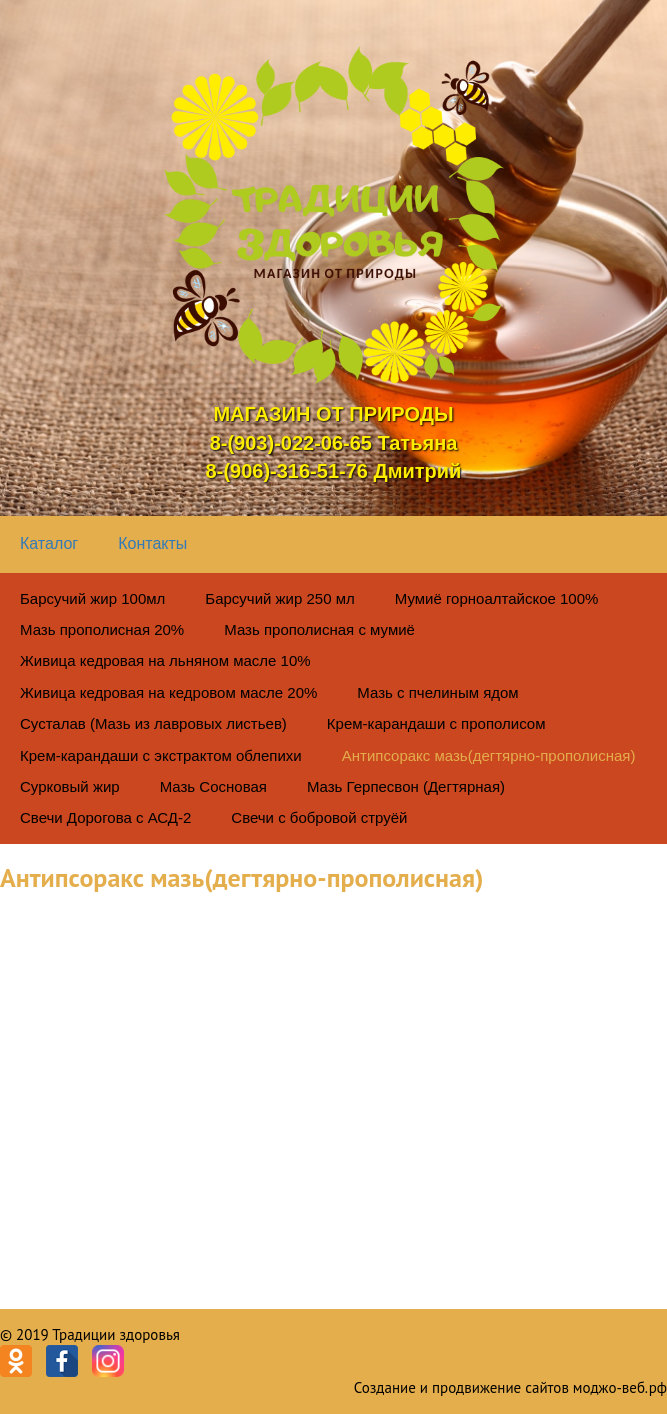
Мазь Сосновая (213, 786)
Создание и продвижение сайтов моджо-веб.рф (510, 1387)
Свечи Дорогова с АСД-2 (105, 817)
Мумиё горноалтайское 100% (497, 598)
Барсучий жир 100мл (92, 598)
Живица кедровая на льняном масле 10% (165, 660)
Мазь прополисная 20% (102, 629)
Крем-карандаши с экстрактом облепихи (161, 755)
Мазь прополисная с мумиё (319, 629)
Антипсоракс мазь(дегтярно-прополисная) (489, 755)
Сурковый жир (70, 786)
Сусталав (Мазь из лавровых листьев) (153, 723)
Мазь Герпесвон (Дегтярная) (406, 786)
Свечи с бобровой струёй (319, 817)
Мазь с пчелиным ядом (437, 692)
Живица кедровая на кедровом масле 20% (168, 692)
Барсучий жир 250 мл (279, 598)
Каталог (49, 543)
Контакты (152, 543)
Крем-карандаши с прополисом (436, 723)
